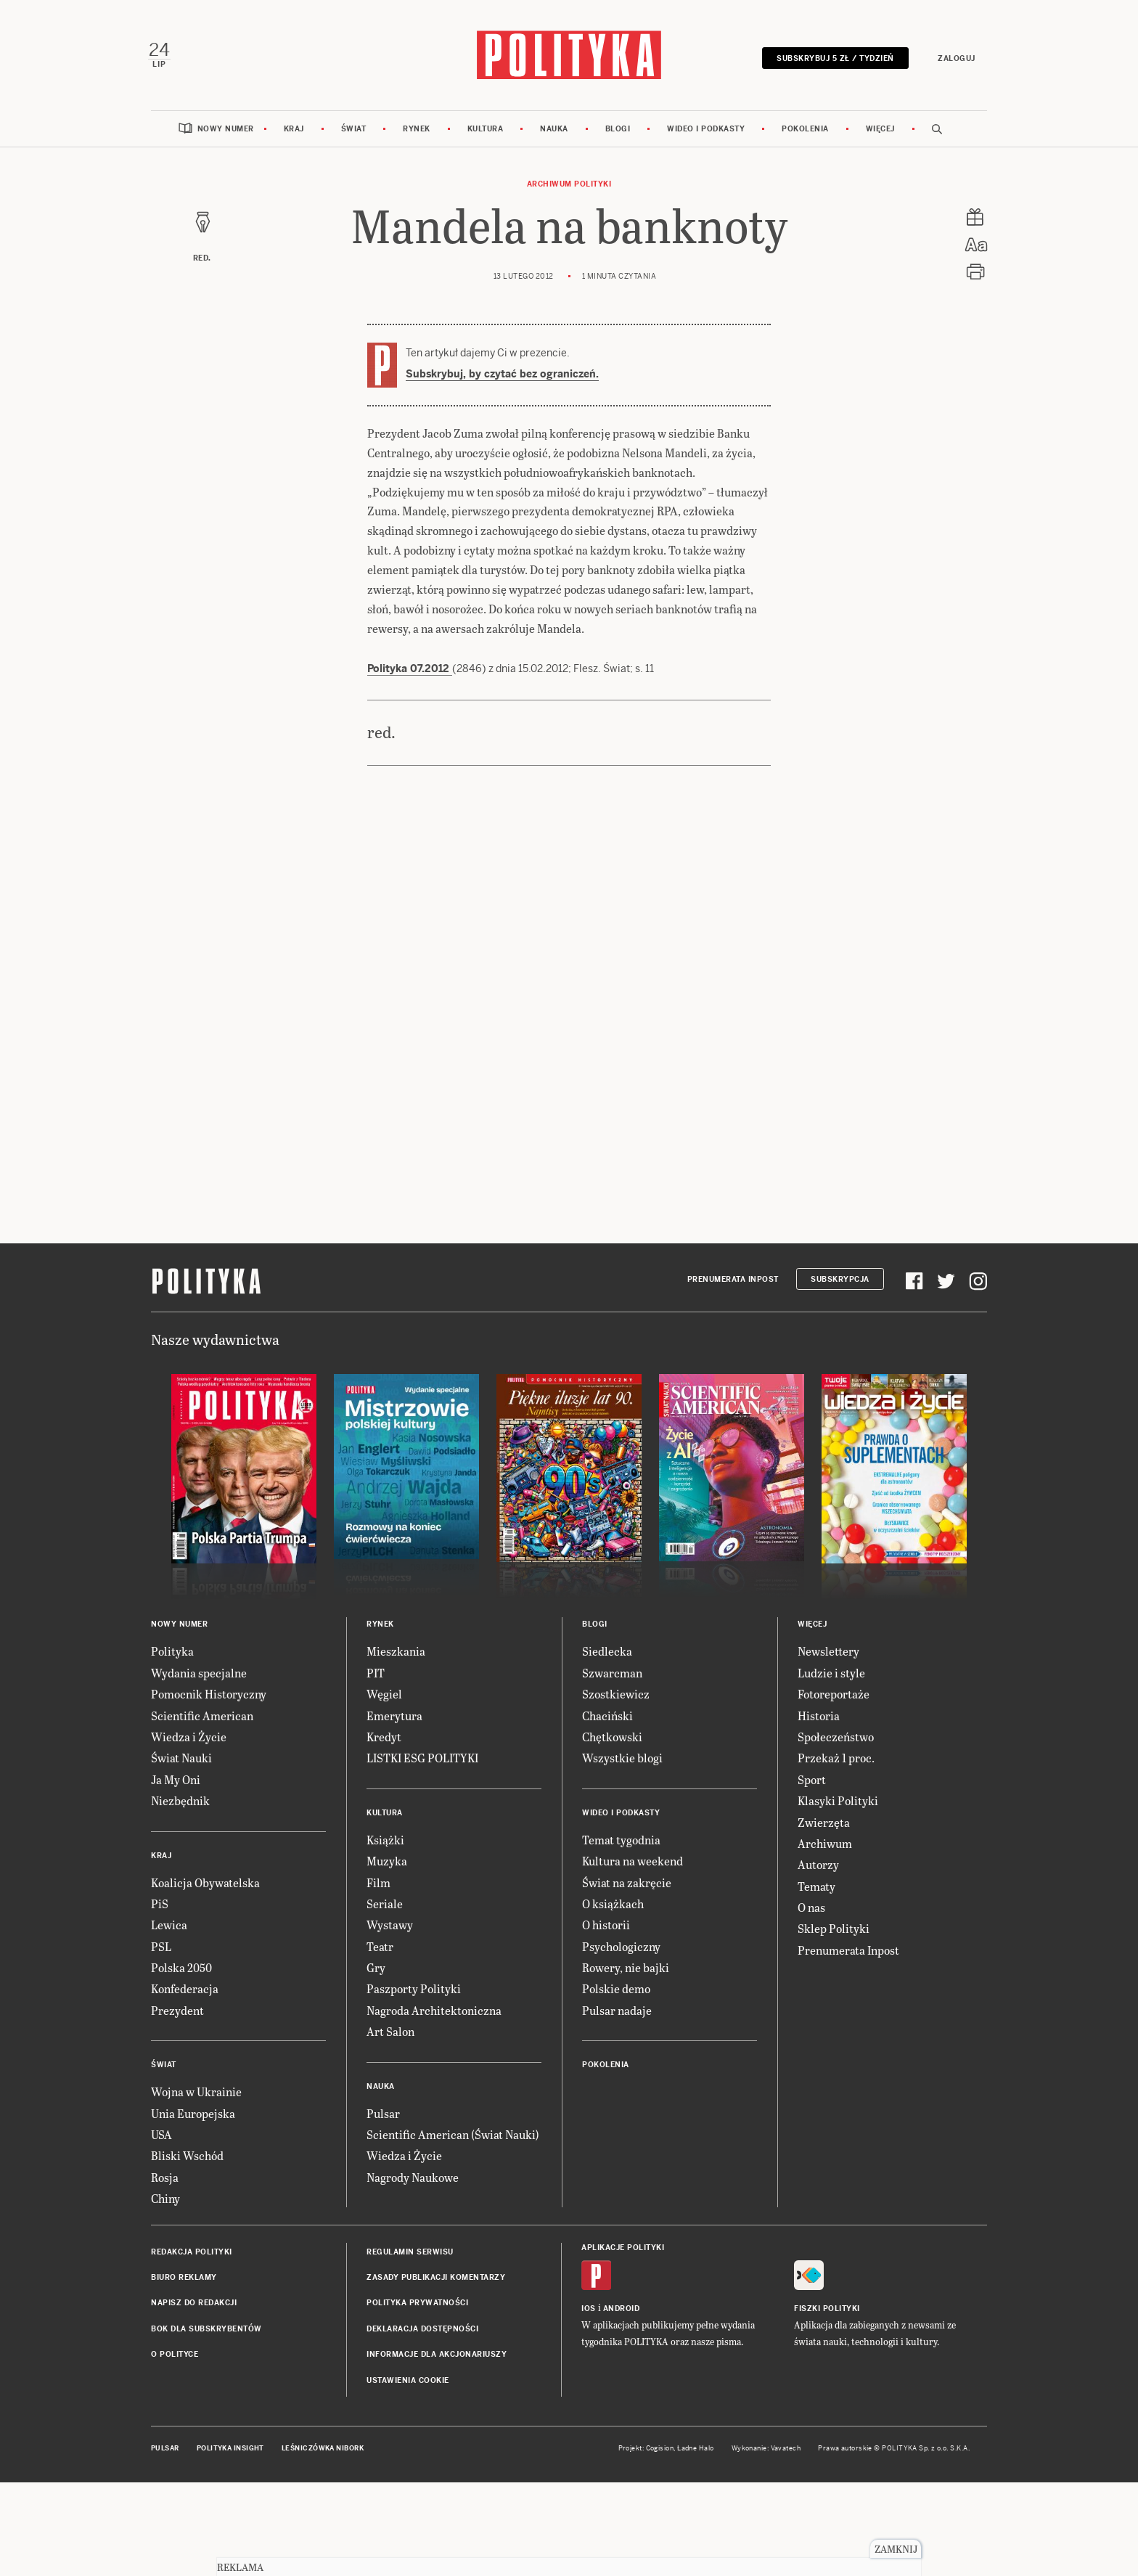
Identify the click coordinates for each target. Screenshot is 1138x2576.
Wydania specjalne (199, 1676)
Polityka (172, 1655)
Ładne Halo (695, 2452)
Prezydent (177, 2013)
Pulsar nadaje (617, 2013)
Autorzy (818, 1868)
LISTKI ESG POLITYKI (422, 1762)
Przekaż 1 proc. (836, 1762)
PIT (376, 1676)
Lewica (169, 1929)
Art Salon (390, 2035)
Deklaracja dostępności (422, 2332)
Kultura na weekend (632, 1865)
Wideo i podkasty (706, 132)
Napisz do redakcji (194, 2307)
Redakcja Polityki (191, 2255)
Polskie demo (616, 1992)
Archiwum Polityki (569, 187)
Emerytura (394, 1719)
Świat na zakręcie (626, 1886)
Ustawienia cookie (408, 2384)
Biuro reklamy (184, 2281)
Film (378, 1886)
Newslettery (828, 1655)
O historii (606, 1929)
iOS (588, 2312)
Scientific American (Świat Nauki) (453, 2138)
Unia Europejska (193, 2117)
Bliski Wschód (187, 2159)
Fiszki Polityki (827, 2312)
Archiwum (825, 1847)
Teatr (380, 1950)
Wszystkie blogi (622, 1762)
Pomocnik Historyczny (208, 1698)
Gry (376, 1971)
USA (161, 2138)
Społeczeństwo (836, 1740)
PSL (161, 1950)
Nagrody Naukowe (413, 2180)
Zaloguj (954, 60)
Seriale (385, 1907)
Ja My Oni (175, 1783)
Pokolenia (805, 132)
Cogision (660, 2452)
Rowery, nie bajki (625, 1971)
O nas (811, 1911)
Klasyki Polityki (838, 1804)
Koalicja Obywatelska (205, 1886)
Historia (819, 1719)
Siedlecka (607, 1655)
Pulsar (383, 2117)
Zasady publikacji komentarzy (436, 2281)
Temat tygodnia (621, 1843)
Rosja (165, 2180)
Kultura (485, 132)
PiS (159, 1907)
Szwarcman (612, 1676)
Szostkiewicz (616, 1698)
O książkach (613, 1907)
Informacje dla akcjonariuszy (437, 2358)
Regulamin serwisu (410, 2255)
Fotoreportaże (833, 1698)
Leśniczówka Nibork (323, 2452)
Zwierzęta (824, 1825)
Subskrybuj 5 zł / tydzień (832, 60)
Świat (354, 132)
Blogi (618, 132)
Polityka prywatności (417, 2307)
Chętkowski (612, 1740)
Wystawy (390, 1929)
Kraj (294, 132)
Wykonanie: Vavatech (766, 2452)
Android (621, 2312)
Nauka (554, 132)
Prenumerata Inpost (733, 1283)
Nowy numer (225, 132)
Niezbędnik (180, 1804)
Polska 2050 (181, 1971)
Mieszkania (396, 1655)
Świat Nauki (181, 1762)
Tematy (816, 1889)
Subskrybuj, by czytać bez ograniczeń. (502, 377)
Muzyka (387, 1865)
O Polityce (174, 2358)
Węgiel (384, 1698)
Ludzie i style (831, 1676)
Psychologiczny (621, 1950)
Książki (385, 1843)
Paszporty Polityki (414, 1992)
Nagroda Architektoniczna (434, 2013)
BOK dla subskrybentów (206, 2332)
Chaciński (607, 1719)
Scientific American (202, 1719)
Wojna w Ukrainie (196, 2096)
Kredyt (384, 1740)
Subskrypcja (840, 1283)
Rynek (416, 132)
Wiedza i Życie (188, 1740)
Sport (812, 1783)
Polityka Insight (230, 2452)
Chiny (165, 2202)
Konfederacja (184, 1992)
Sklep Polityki (833, 1932)
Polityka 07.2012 (409, 672)
